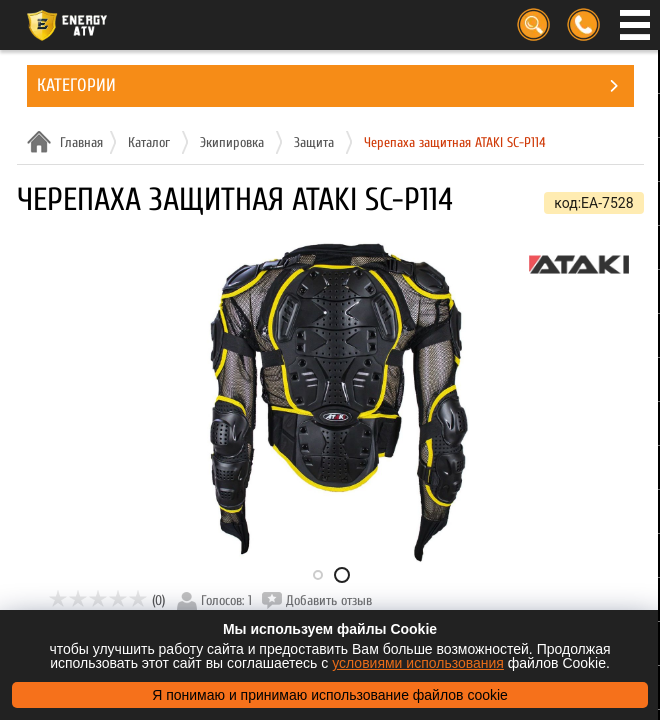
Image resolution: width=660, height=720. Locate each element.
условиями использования (418, 663)
